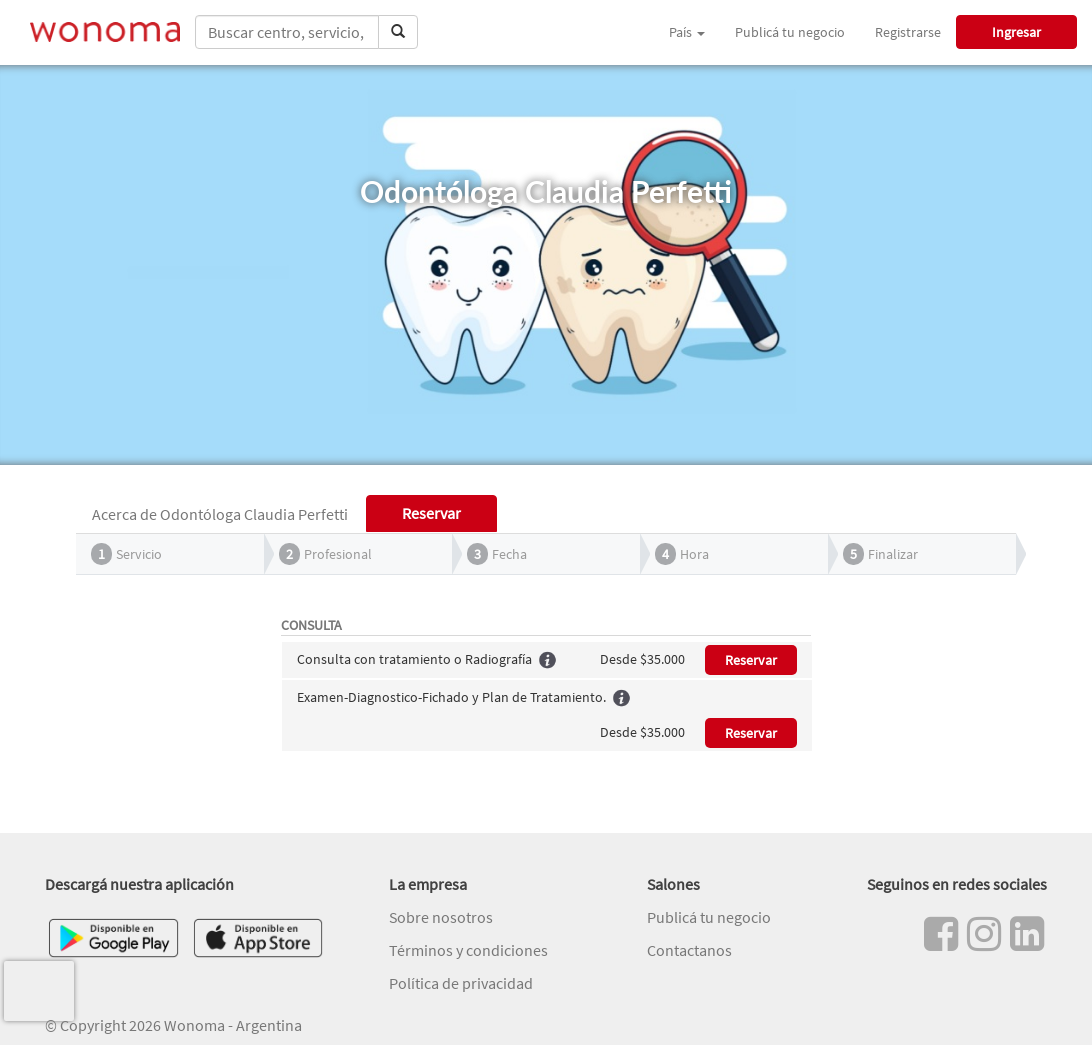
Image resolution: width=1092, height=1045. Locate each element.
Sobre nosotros (441, 917)
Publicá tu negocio (790, 32)
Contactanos (689, 950)
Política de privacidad (461, 983)
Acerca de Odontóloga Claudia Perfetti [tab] (220, 514)
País (687, 32)
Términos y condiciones (468, 950)
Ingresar (1016, 32)
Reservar (751, 660)
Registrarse (908, 32)
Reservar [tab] (431, 513)
